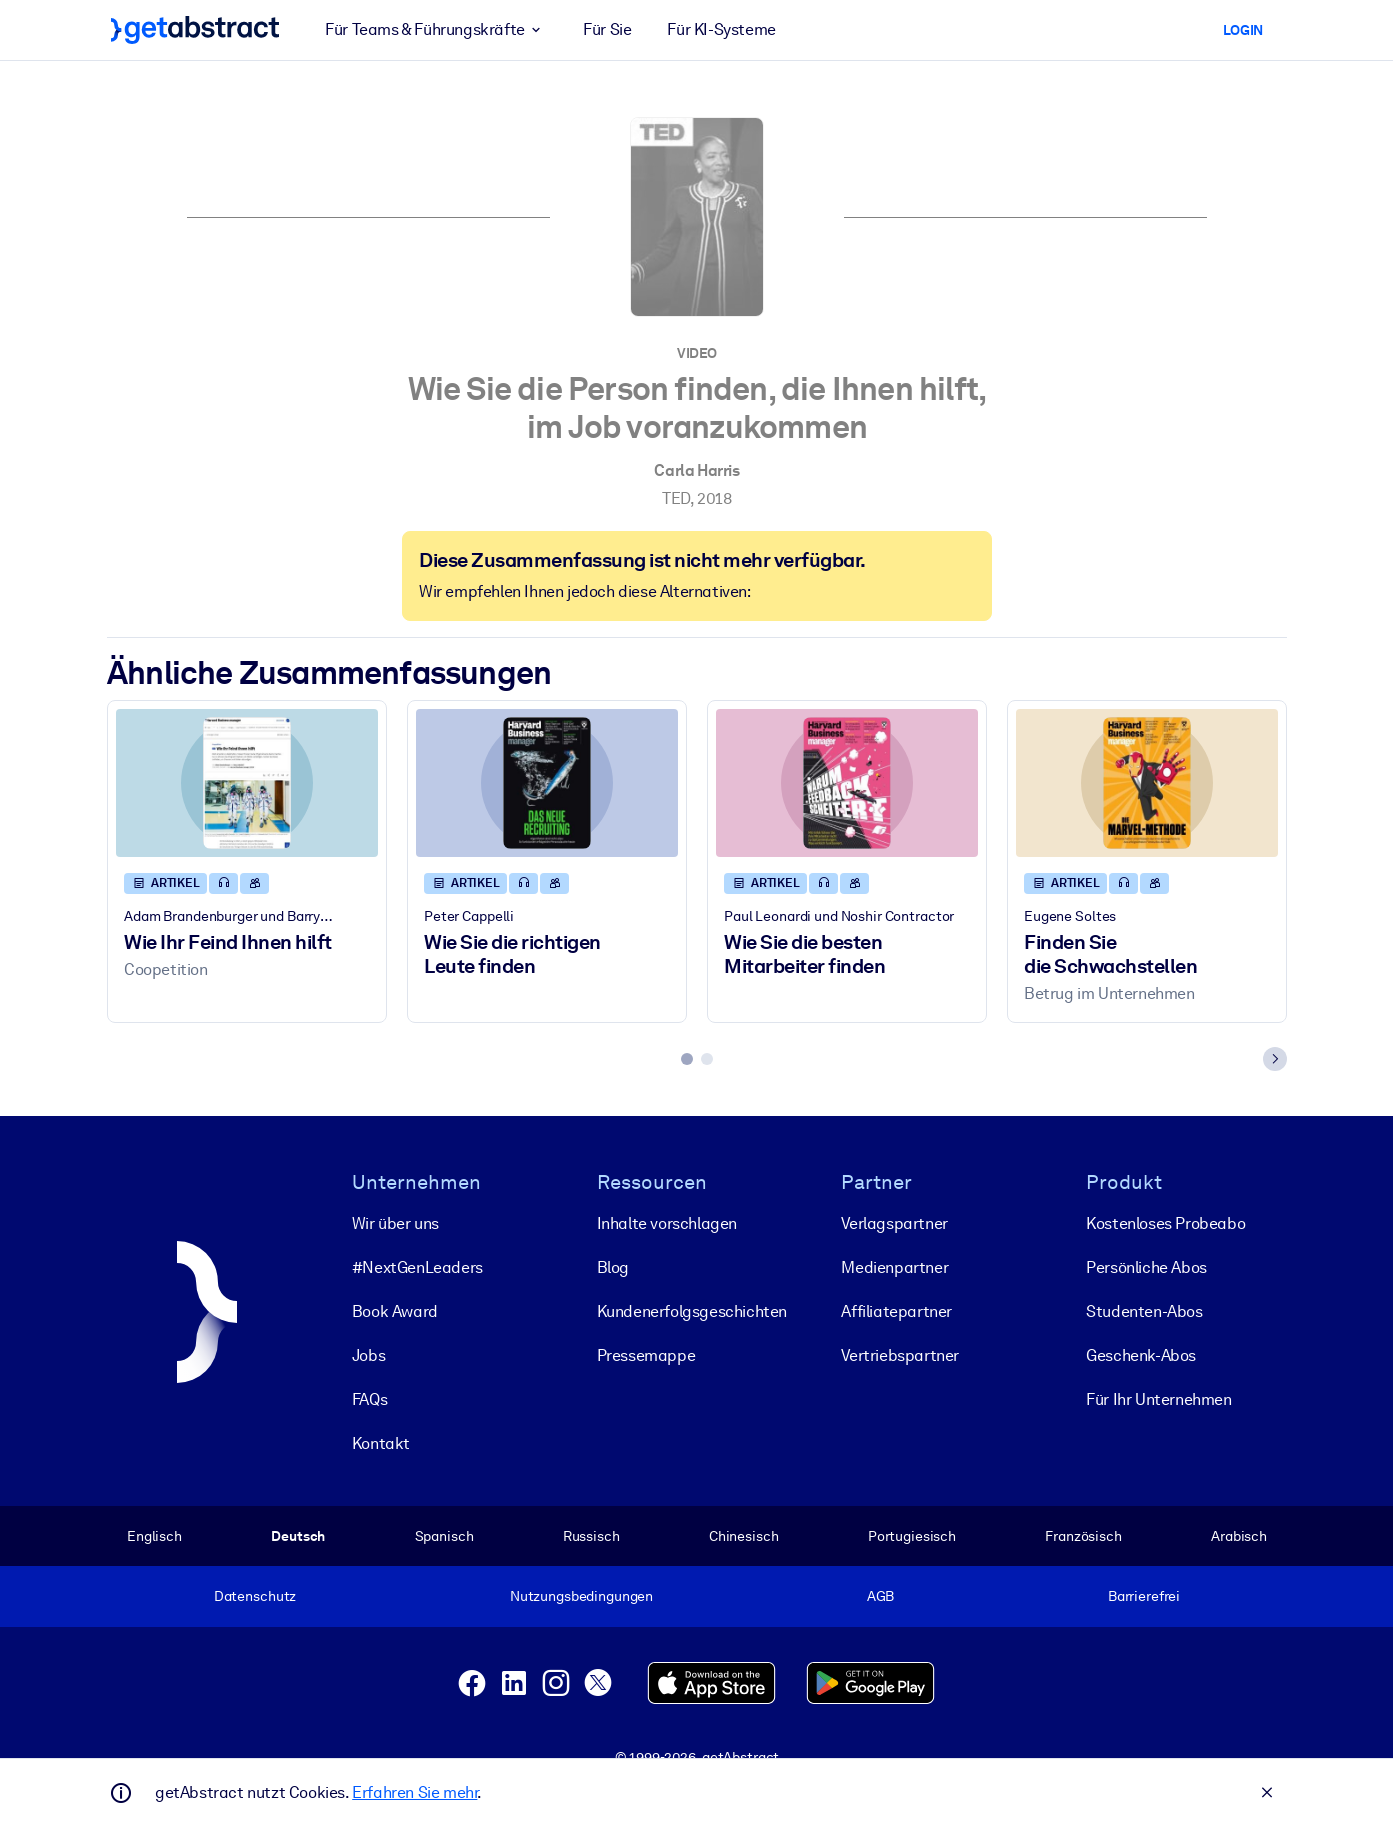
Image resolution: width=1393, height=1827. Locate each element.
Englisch (154, 1536)
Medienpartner (894, 1267)
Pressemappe (645, 1355)
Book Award (394, 1311)
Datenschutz (254, 1596)
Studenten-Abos (1144, 1311)
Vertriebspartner (900, 1355)
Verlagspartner (894, 1223)
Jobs (367, 1355)
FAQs (368, 1399)
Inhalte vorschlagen (666, 1223)
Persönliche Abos (1146, 1267)
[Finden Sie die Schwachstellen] (1147, 783)
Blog (612, 1267)
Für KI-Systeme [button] (721, 29)
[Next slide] (1275, 1060)
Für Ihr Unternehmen (1158, 1399)
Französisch (1083, 1536)
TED (676, 498)
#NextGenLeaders (416, 1267)
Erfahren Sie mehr (414, 1792)
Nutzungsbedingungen (580, 1596)
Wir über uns (394, 1223)
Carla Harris (696, 470)
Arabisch (1239, 1536)
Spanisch (443, 1536)
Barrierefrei (1143, 1596)
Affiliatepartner (896, 1311)
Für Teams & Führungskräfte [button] (436, 30)
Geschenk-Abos (1141, 1355)
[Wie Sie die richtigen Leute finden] (547, 783)
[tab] (687, 1060)
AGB (880, 1596)
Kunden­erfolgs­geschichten (691, 1311)
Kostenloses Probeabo (1165, 1223)
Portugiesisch (911, 1536)
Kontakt (380, 1443)
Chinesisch (743, 1536)
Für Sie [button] (607, 29)
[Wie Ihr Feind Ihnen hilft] (247, 783)
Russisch (590, 1536)
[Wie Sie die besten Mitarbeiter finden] (847, 783)
